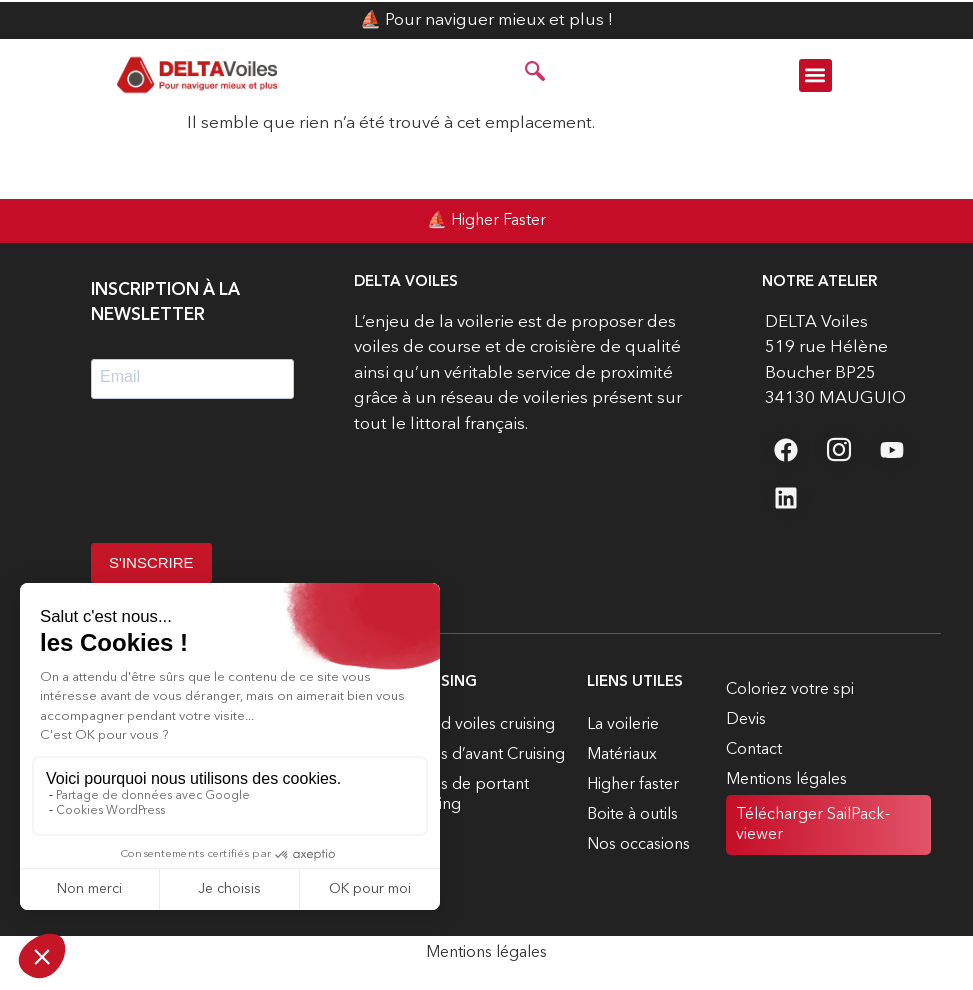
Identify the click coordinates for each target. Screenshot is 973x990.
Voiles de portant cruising (467, 795)
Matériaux (622, 755)
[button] (815, 75)
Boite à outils (632, 815)
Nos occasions (638, 845)
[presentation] (243, 478)
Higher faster (633, 785)
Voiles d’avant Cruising (485, 755)
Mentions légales (786, 780)
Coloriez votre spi (790, 690)
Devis (746, 720)
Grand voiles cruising (480, 725)
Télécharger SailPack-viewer (813, 825)
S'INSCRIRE (151, 562)
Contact (754, 750)
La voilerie (623, 725)
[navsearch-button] (535, 75)
